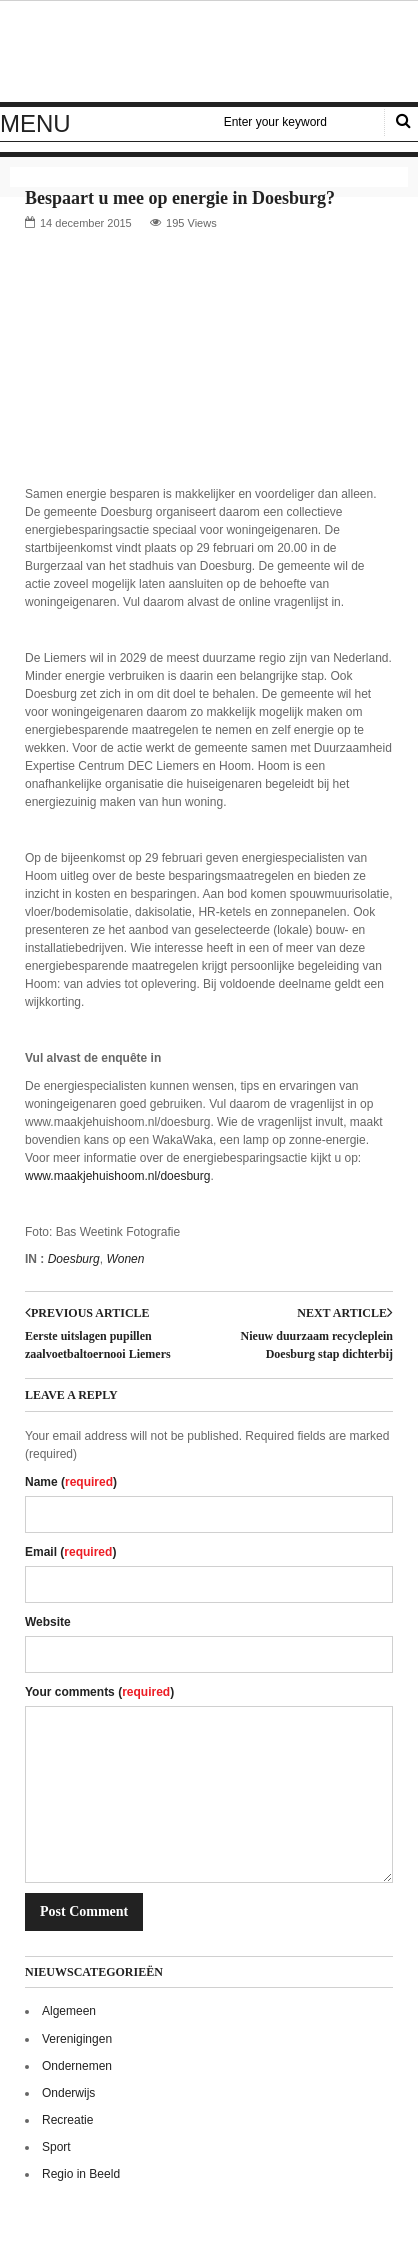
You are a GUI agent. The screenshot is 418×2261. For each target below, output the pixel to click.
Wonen (125, 1259)
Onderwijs (68, 2093)
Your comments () (99, 1692)
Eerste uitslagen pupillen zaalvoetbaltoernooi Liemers (98, 1345)
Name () (71, 1482)
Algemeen (69, 2011)
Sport (56, 2147)
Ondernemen (77, 2066)
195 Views (191, 223)
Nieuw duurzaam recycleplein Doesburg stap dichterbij (317, 1345)
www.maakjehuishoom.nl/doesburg (117, 1176)
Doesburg (74, 1259)
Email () (70, 1552)
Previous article (87, 1313)
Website (48, 1622)
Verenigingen (77, 2039)
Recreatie (67, 2120)
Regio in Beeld (81, 2174)
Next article (345, 1313)
